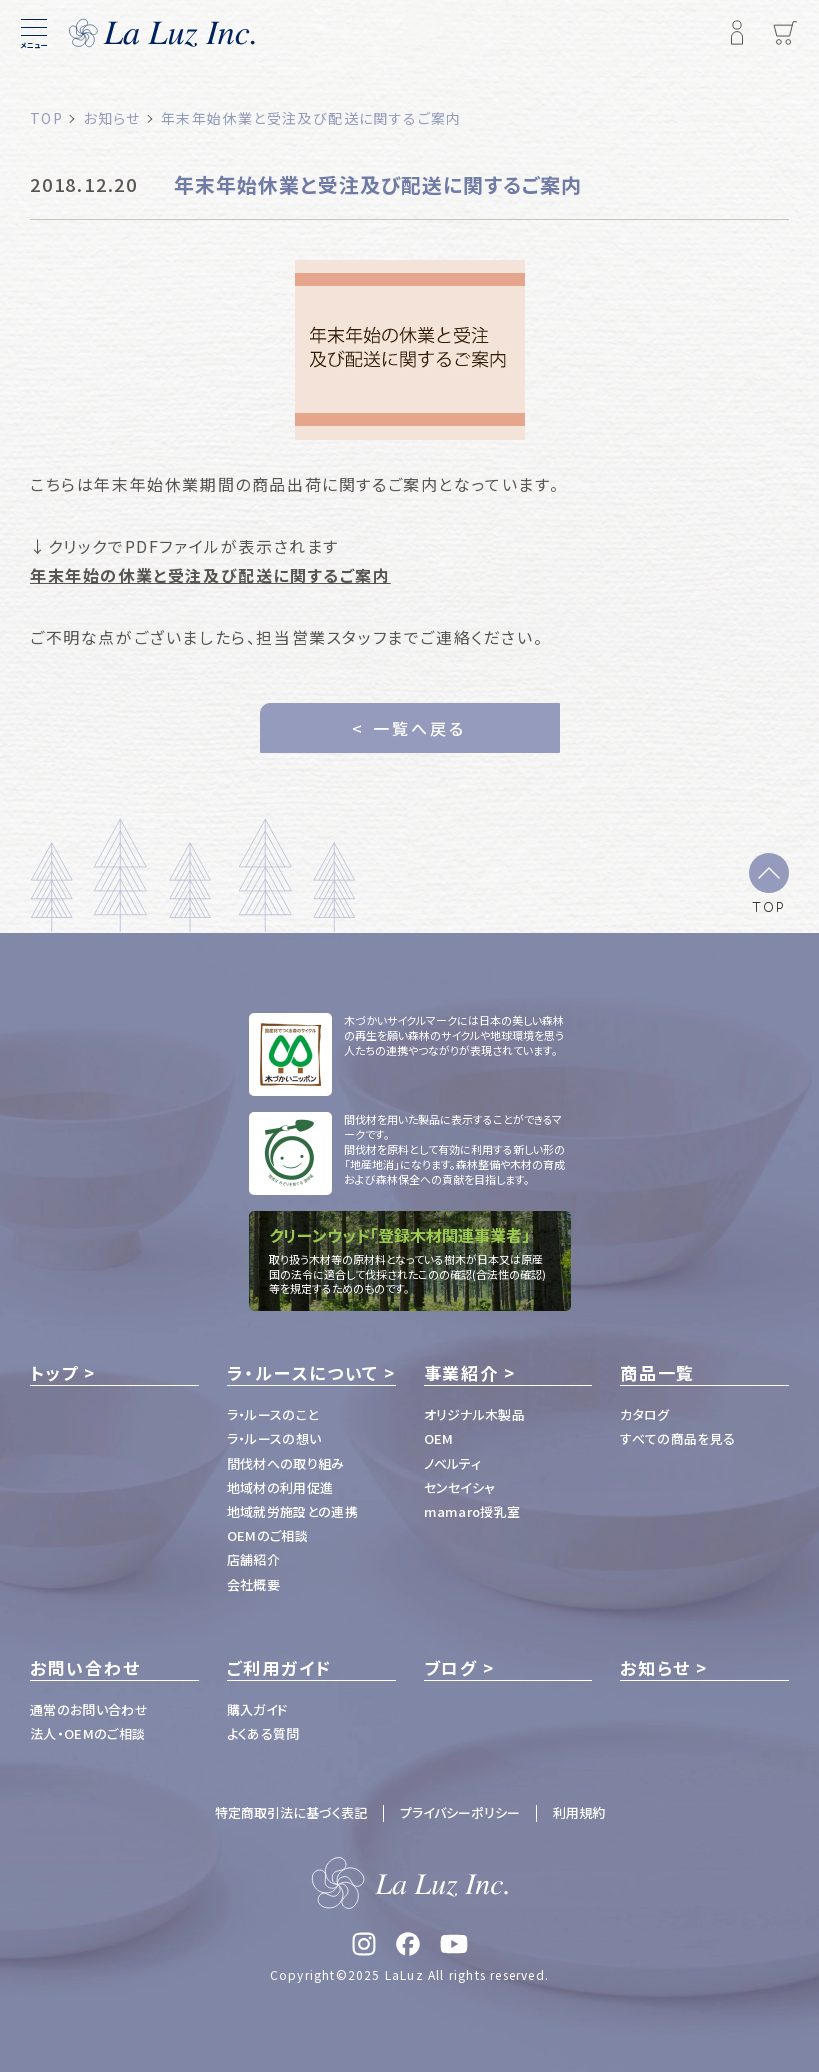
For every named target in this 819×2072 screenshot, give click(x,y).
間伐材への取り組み (286, 1463)
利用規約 (579, 1812)
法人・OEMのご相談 (87, 1733)
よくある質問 (263, 1733)
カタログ (644, 1414)
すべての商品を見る (677, 1438)
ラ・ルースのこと (273, 1414)
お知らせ (655, 1668)
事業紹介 (461, 1373)
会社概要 (253, 1584)
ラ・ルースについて (303, 1373)
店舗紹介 (253, 1559)
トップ (54, 1373)
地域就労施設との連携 (292, 1511)
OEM (439, 1438)
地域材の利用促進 (280, 1487)
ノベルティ (453, 1463)
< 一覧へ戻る (409, 728)
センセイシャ (460, 1487)
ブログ (451, 1668)
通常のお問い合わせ (89, 1709)
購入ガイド (257, 1709)
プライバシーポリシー (460, 1812)
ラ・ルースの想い (274, 1438)
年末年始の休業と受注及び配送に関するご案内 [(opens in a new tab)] (210, 575)
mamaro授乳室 (472, 1511)
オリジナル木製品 (475, 1414)
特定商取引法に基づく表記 (291, 1812)
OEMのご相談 (267, 1535)
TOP (769, 906)
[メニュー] (34, 33)
